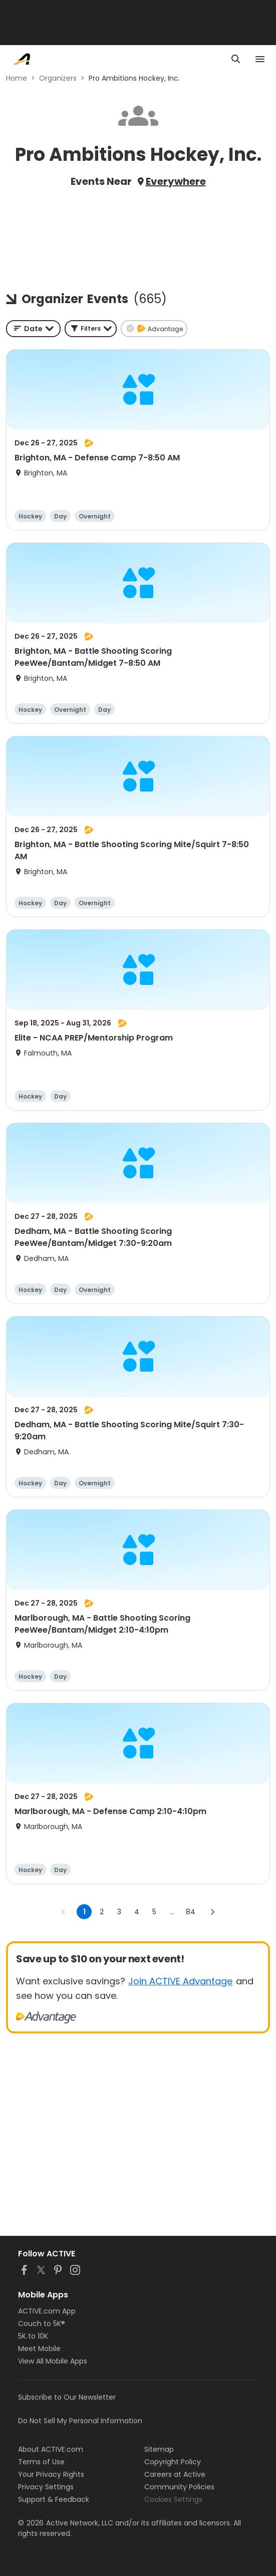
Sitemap (159, 2449)
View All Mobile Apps (52, 2361)
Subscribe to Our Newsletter (67, 2397)
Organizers (58, 78)
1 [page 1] (84, 1912)
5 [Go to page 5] (154, 1912)
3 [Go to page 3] (119, 1912)
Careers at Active (174, 2474)
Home (16, 78)
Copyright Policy (172, 2462)
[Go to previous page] (63, 1911)
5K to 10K (33, 2336)
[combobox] (33, 328)
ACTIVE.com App (47, 2311)
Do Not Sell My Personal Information (80, 2421)
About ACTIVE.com (50, 2449)
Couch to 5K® (41, 2324)
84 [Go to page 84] (190, 1912)
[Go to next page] (212, 1911)
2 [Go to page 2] (102, 1912)
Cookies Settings (173, 2499)
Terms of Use (41, 2462)
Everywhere (176, 181)
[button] (91, 328)
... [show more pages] (172, 1912)
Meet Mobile (39, 2349)
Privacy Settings (46, 2487)
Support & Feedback (53, 2499)
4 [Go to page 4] (136, 1912)
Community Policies (179, 2487)
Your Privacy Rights (51, 2474)
